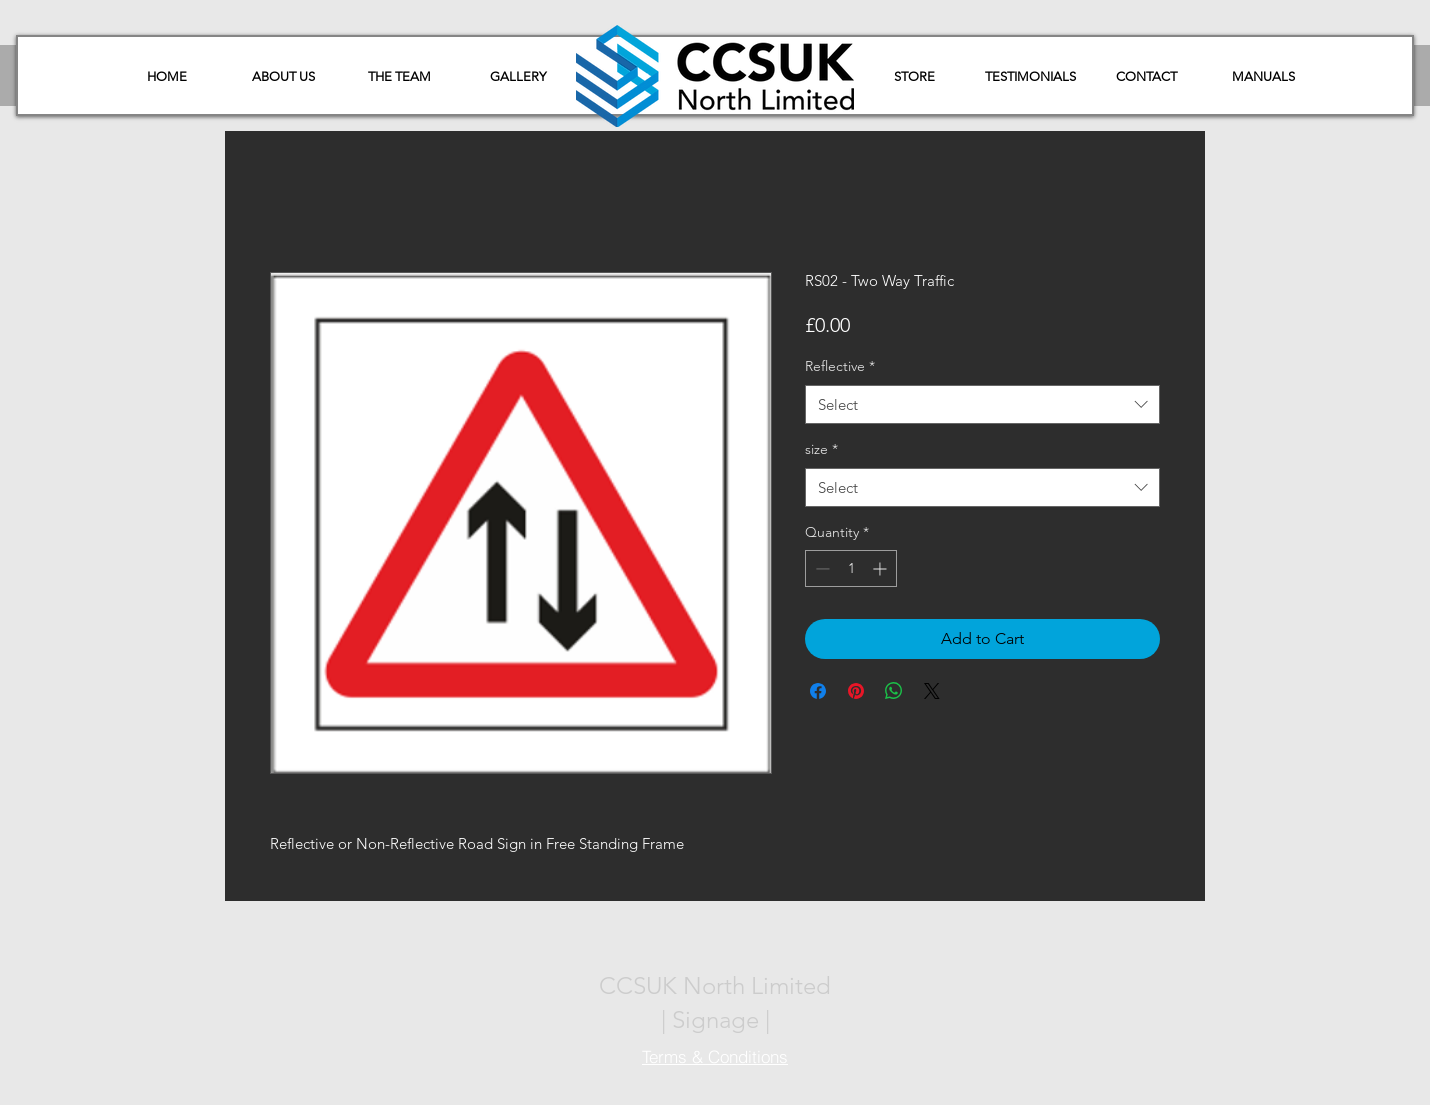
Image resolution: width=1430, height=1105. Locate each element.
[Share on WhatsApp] (894, 691)
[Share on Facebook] (818, 691)
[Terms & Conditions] (715, 1057)
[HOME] (167, 77)
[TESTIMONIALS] (1030, 77)
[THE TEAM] (399, 77)
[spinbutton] (851, 568)
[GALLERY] (518, 77)
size (821, 449)
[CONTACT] (1146, 77)
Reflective (840, 366)
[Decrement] (820, 568)
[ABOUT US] (283, 77)
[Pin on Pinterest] (856, 691)
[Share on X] (932, 691)
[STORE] (914, 77)
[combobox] (982, 404)
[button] (1263, 77)
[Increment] (881, 568)
